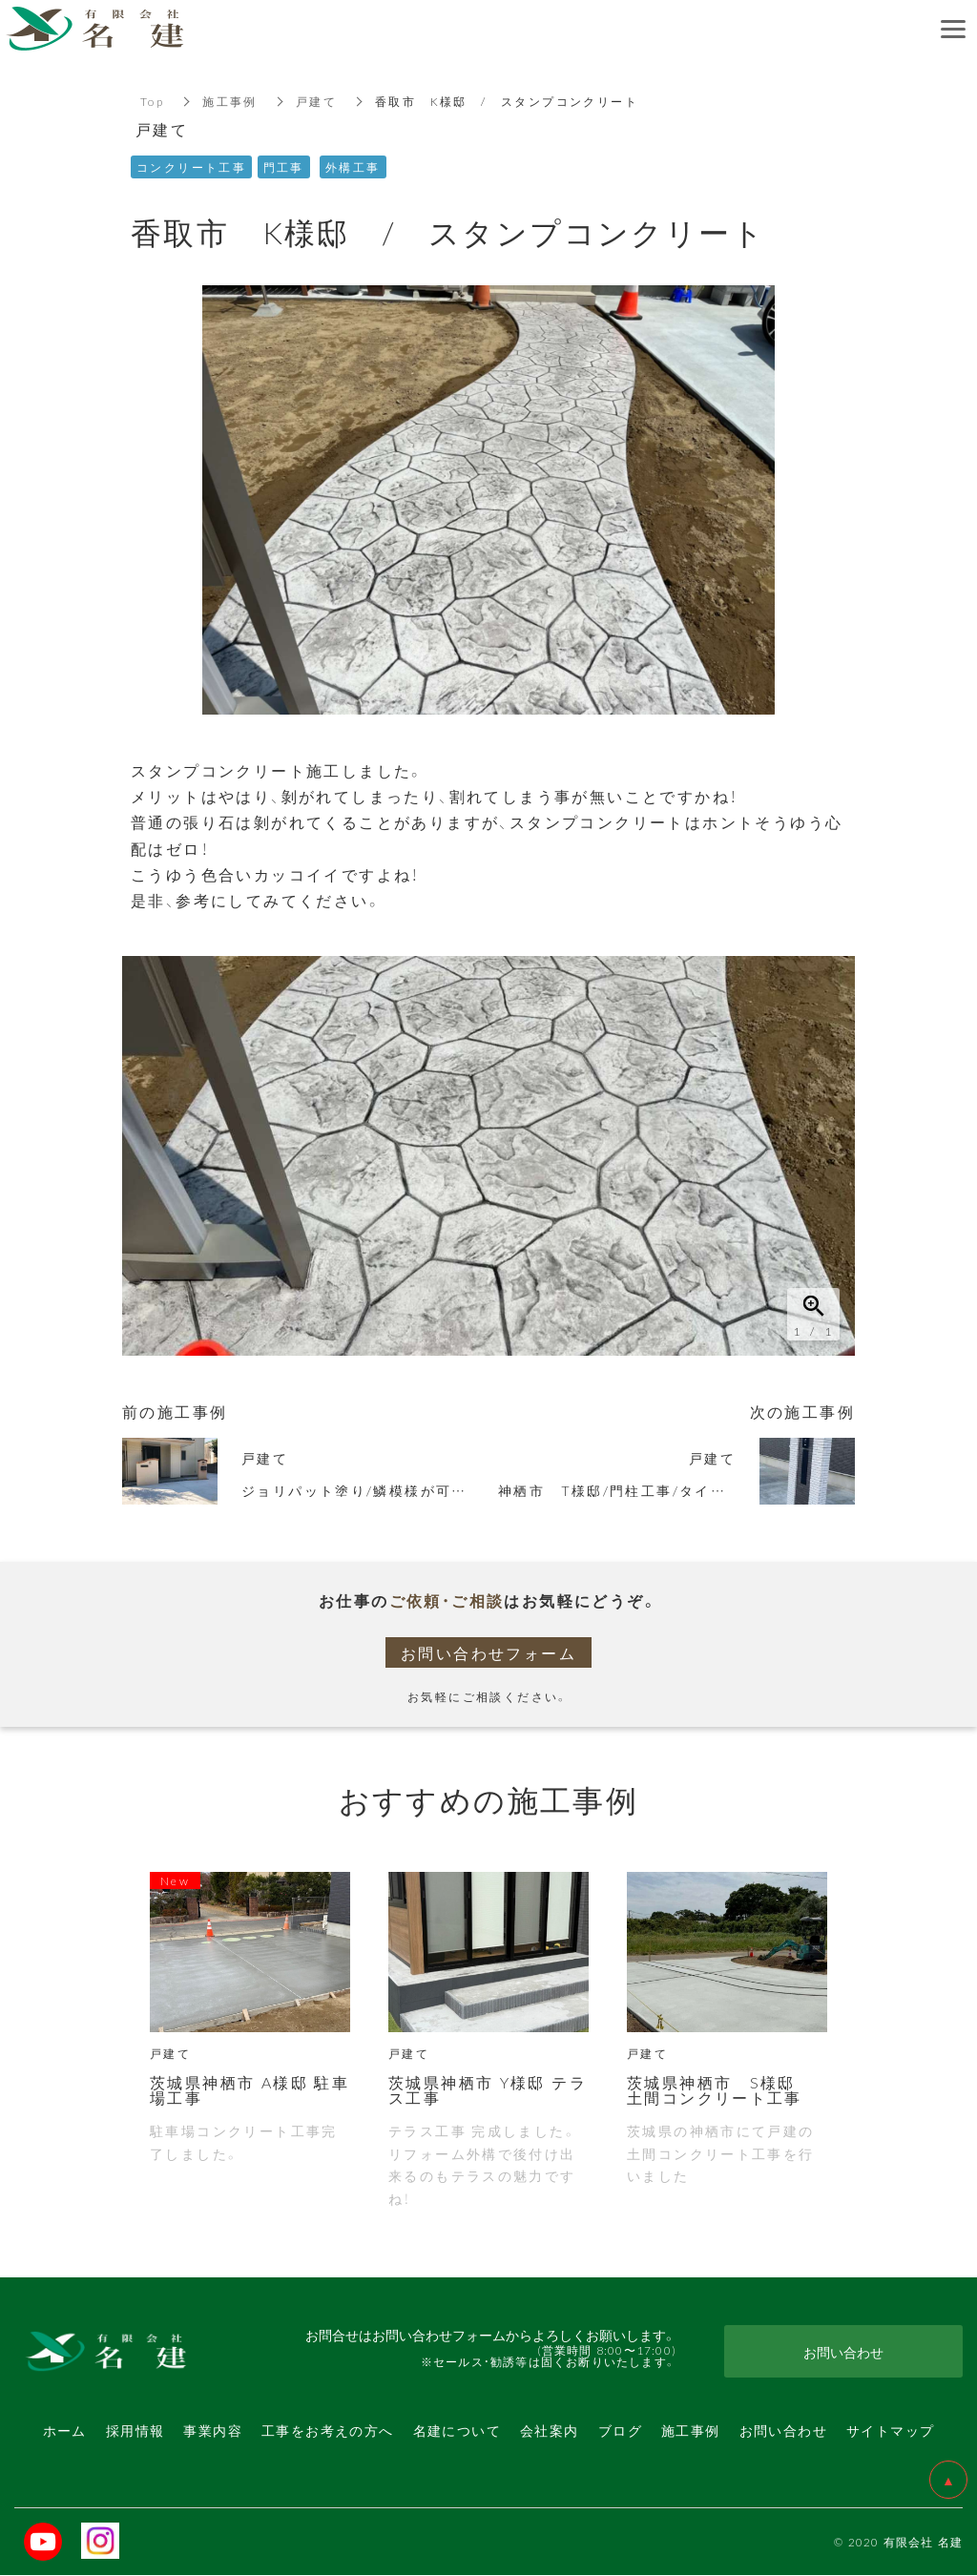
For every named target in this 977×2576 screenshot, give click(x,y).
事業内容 (212, 2430)
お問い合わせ (783, 2430)
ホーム (65, 2430)
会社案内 (549, 2430)
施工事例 (230, 101)
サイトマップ (890, 2430)
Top (152, 101)
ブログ (620, 2430)
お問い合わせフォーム (488, 1652)
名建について (457, 2430)
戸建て (316, 101)
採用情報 (135, 2430)
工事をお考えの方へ (327, 2430)
